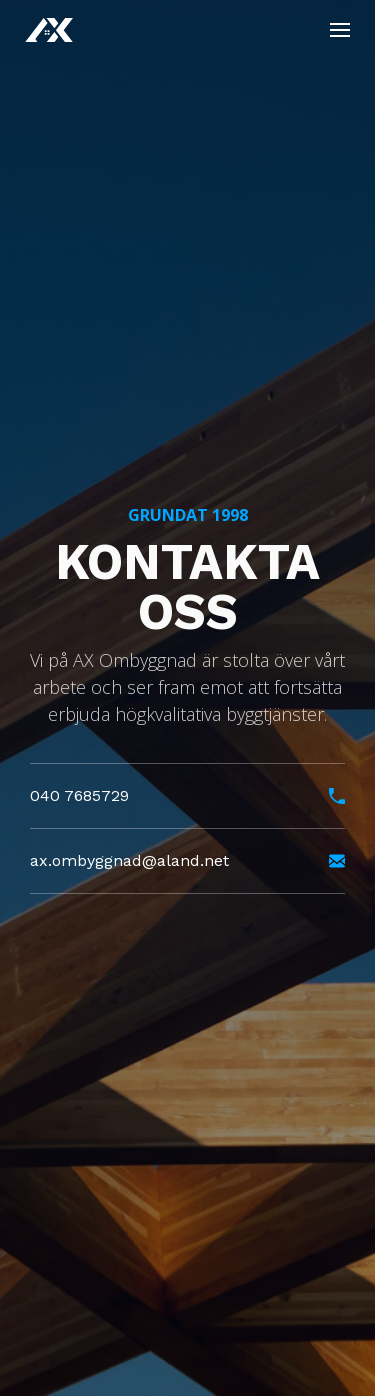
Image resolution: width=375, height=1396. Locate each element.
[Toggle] (340, 30)
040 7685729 (187, 801)
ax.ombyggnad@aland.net (187, 866)
